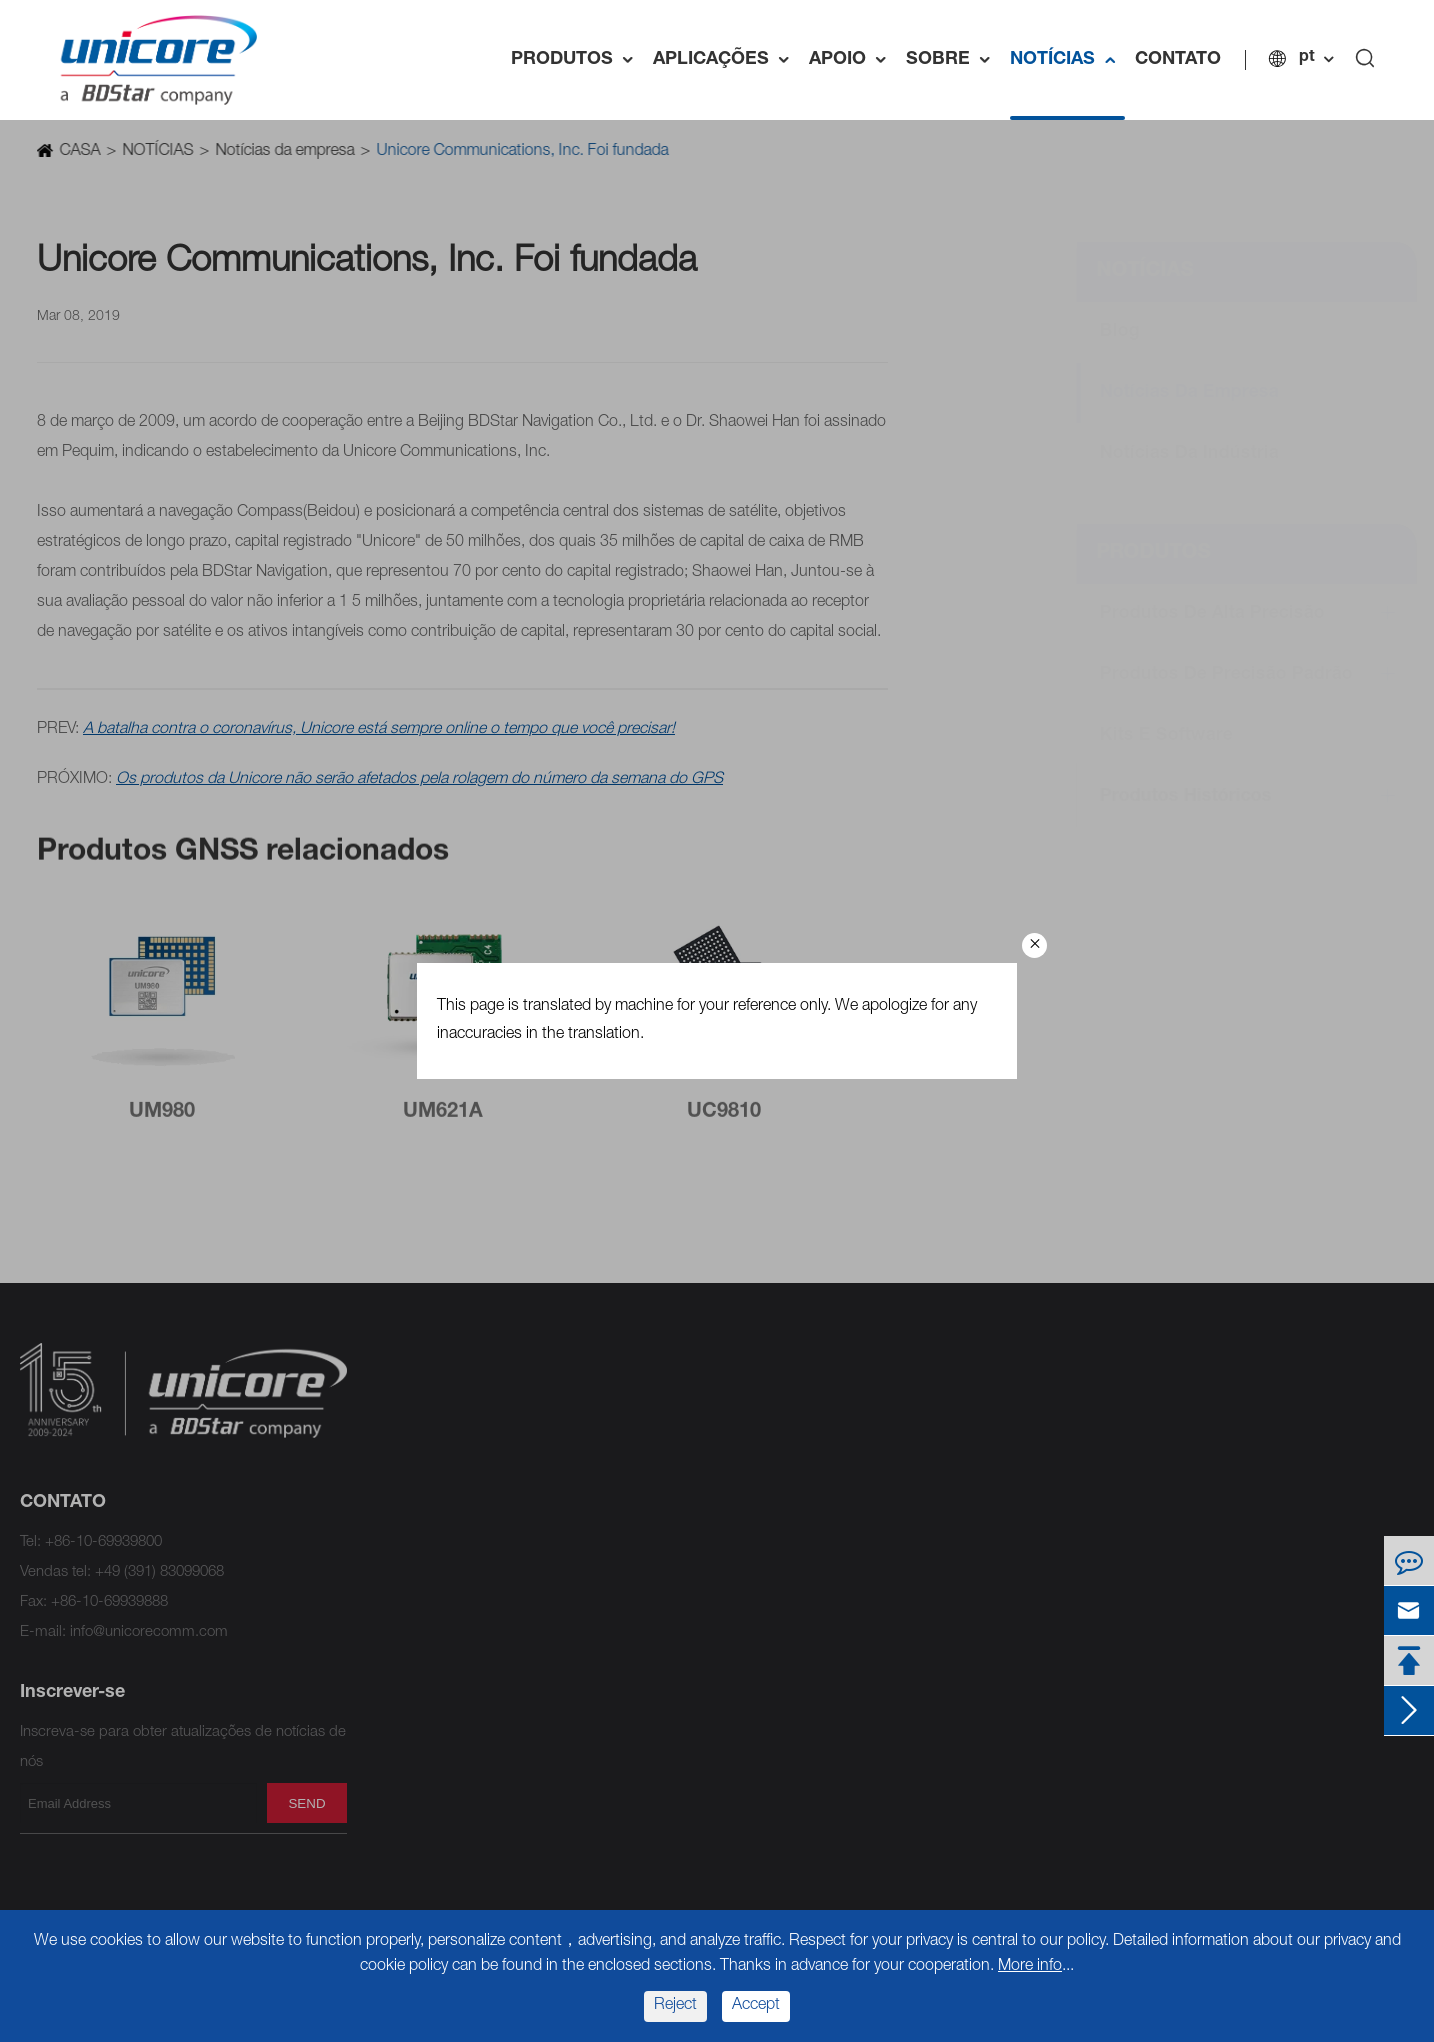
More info (1030, 1967)
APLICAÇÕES (726, 60)
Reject (675, 2006)
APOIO (852, 60)
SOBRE (953, 60)
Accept (756, 2006)
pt (1307, 58)
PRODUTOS (577, 60)
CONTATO (1178, 60)
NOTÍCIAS (1067, 60)
